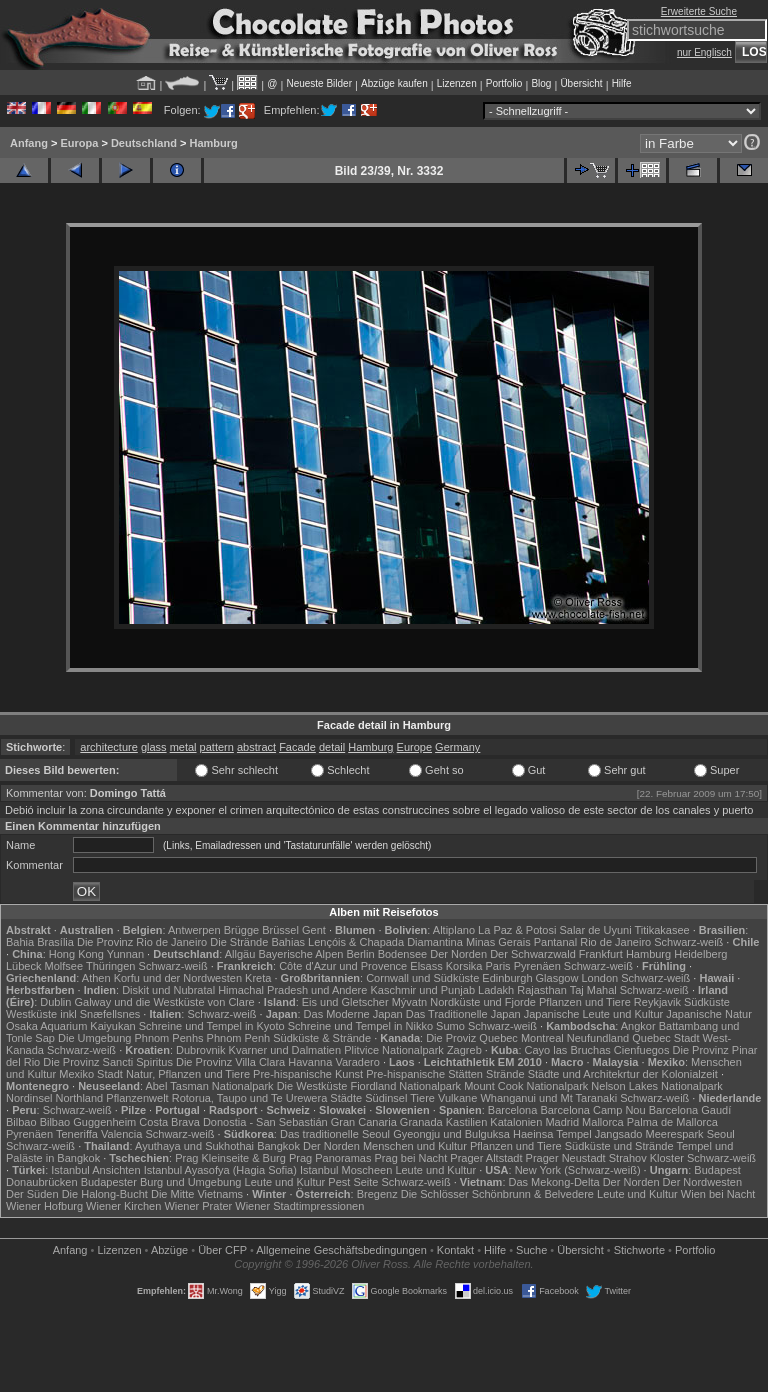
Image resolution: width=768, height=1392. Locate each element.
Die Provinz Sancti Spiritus (108, 1062)
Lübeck (23, 966)
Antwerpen (194, 930)
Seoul (721, 1134)
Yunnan (125, 954)
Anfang (29, 143)
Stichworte (639, 1250)
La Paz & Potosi (517, 930)
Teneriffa (77, 1134)
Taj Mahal (593, 990)
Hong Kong (76, 954)
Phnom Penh (239, 1038)
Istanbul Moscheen (346, 1170)
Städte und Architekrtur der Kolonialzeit (623, 1074)
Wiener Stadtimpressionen (299, 1206)
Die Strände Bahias (257, 942)
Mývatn (409, 1002)
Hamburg (213, 143)
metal (183, 747)
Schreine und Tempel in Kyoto (212, 1026)
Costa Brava (169, 1122)
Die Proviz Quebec (472, 1038)
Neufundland (598, 1038)
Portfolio (504, 83)
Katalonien (516, 1122)
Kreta (258, 978)
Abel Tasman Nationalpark (209, 1086)
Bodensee (403, 954)
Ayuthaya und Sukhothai (194, 1146)
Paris (498, 966)
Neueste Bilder (319, 83)
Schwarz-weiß (688, 942)
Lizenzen (457, 83)
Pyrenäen (537, 966)
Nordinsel (29, 1098)
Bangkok (278, 1146)
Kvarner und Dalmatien (285, 1050)
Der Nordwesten (702, 1182)
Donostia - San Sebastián (265, 1122)
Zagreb (464, 1050)
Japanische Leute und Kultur (593, 1014)
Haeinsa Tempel (552, 1134)
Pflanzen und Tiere (585, 1002)
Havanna (310, 1062)
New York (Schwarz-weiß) (578, 1170)
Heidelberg (700, 954)
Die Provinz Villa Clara (230, 1062)
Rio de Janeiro (615, 942)
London (599, 978)
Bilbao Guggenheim (88, 1122)
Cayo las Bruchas (568, 1050)
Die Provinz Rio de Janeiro (142, 942)
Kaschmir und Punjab (422, 990)
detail (332, 747)
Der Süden (32, 1194)
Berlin (360, 954)
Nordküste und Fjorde (483, 1002)
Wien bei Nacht (718, 1194)
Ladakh (496, 990)
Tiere (422, 1098)
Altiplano (454, 930)
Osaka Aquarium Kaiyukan (71, 1026)
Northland (80, 1098)
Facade (297, 747)
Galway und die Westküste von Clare (165, 1002)
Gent (314, 930)
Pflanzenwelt (137, 1098)
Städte (346, 1098)
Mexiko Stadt (91, 1074)
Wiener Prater (198, 1206)
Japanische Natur (709, 1014)
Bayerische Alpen (300, 954)
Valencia (121, 1134)
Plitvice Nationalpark (394, 1050)
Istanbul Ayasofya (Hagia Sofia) (220, 1170)
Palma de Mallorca (672, 1122)
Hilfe (622, 83)
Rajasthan (542, 990)
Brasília (55, 942)
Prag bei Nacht (411, 1158)
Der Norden (458, 954)
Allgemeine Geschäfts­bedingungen (341, 1250)
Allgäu (240, 954)
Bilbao (21, 1122)
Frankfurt (601, 954)
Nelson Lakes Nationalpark (656, 1086)
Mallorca (603, 1122)
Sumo (450, 1026)
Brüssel (280, 930)
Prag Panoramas (330, 1158)
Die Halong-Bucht (105, 1194)
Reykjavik (657, 1002)
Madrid (562, 1122)
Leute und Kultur (435, 1170)
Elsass (426, 966)
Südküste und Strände (619, 1146)
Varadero (357, 1062)
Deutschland (144, 143)
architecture (108, 747)
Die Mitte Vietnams (197, 1194)
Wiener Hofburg (44, 1206)
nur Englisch (704, 52)
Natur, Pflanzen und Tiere (188, 1074)
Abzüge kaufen (394, 83)
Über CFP (222, 1250)
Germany (457, 747)
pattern (217, 747)
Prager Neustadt (566, 1158)
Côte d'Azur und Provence (343, 966)
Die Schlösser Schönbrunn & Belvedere (497, 1194)
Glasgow (557, 978)
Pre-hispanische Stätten (424, 1074)
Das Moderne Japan (353, 1014)
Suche (531, 1250)
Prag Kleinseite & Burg (230, 1158)
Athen (96, 978)
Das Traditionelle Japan (463, 1014)
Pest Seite (353, 1182)
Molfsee (64, 966)
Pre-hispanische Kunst (308, 1074)
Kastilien (467, 1122)
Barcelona (513, 1110)
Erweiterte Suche (699, 11)
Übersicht (581, 83)
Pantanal (555, 942)
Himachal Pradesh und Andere (292, 990)
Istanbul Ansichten (95, 1170)
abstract (256, 747)
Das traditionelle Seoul (335, 1134)
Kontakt (455, 1250)
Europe (414, 747)
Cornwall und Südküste (422, 978)
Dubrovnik (201, 1050)
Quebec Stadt (665, 1038)
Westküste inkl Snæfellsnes (73, 1014)
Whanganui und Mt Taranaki (548, 1098)
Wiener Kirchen (123, 1206)
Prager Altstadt (486, 1158)
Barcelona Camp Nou (592, 1110)
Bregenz (377, 1194)
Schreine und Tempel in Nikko (360, 1026)
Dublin (55, 1002)
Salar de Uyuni (595, 930)
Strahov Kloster (646, 1158)
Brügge (241, 930)
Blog (541, 83)
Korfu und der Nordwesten (178, 978)
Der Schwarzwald (533, 954)
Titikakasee (661, 930)
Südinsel (386, 1098)
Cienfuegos (642, 1050)
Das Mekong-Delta (554, 1182)
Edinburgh (507, 978)
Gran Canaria (364, 1122)
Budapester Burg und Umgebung (161, 1182)
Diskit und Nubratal (168, 990)
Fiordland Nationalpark (405, 1086)
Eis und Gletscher (345, 1002)
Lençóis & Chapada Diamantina (385, 942)
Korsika (464, 966)
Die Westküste (312, 1086)
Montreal (542, 1038)
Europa (79, 143)
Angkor (638, 1026)
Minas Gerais (498, 942)
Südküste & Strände (322, 1038)
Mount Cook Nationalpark (526, 1086)
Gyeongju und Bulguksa (451, 1134)
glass (154, 747)
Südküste (707, 1002)
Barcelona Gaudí (690, 1110)
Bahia (20, 942)
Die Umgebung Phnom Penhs (131, 1038)
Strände (505, 1074)
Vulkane (457, 1098)
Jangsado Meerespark (649, 1134)
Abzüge (169, 1250)
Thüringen (111, 966)
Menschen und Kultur (415, 1146)
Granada (421, 1122)
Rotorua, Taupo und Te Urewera (250, 1098)
